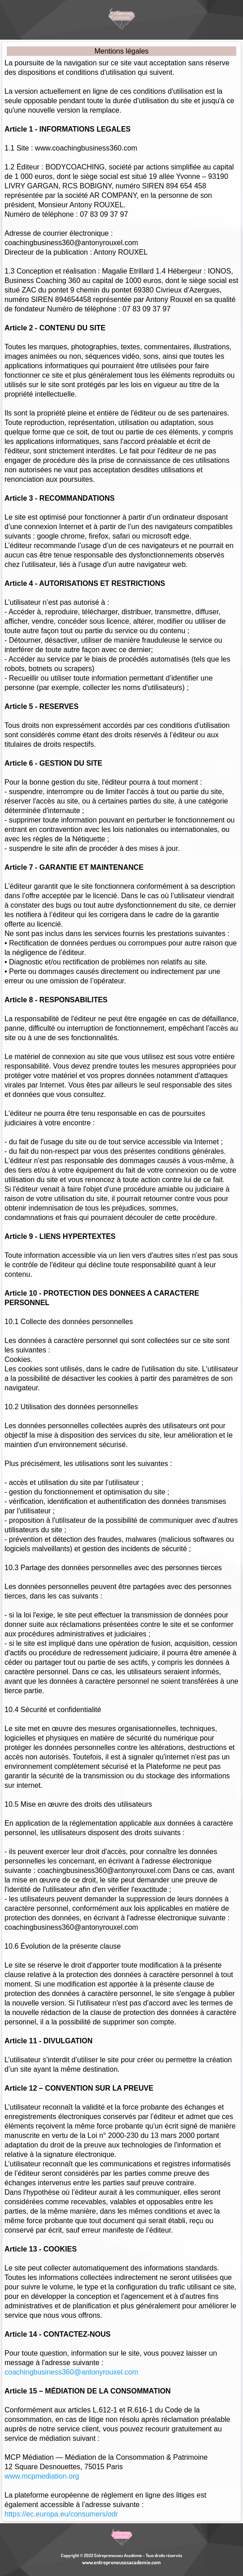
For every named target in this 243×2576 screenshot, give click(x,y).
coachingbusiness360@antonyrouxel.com (71, 2372)
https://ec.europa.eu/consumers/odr (61, 2514)
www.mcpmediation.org (42, 2476)
